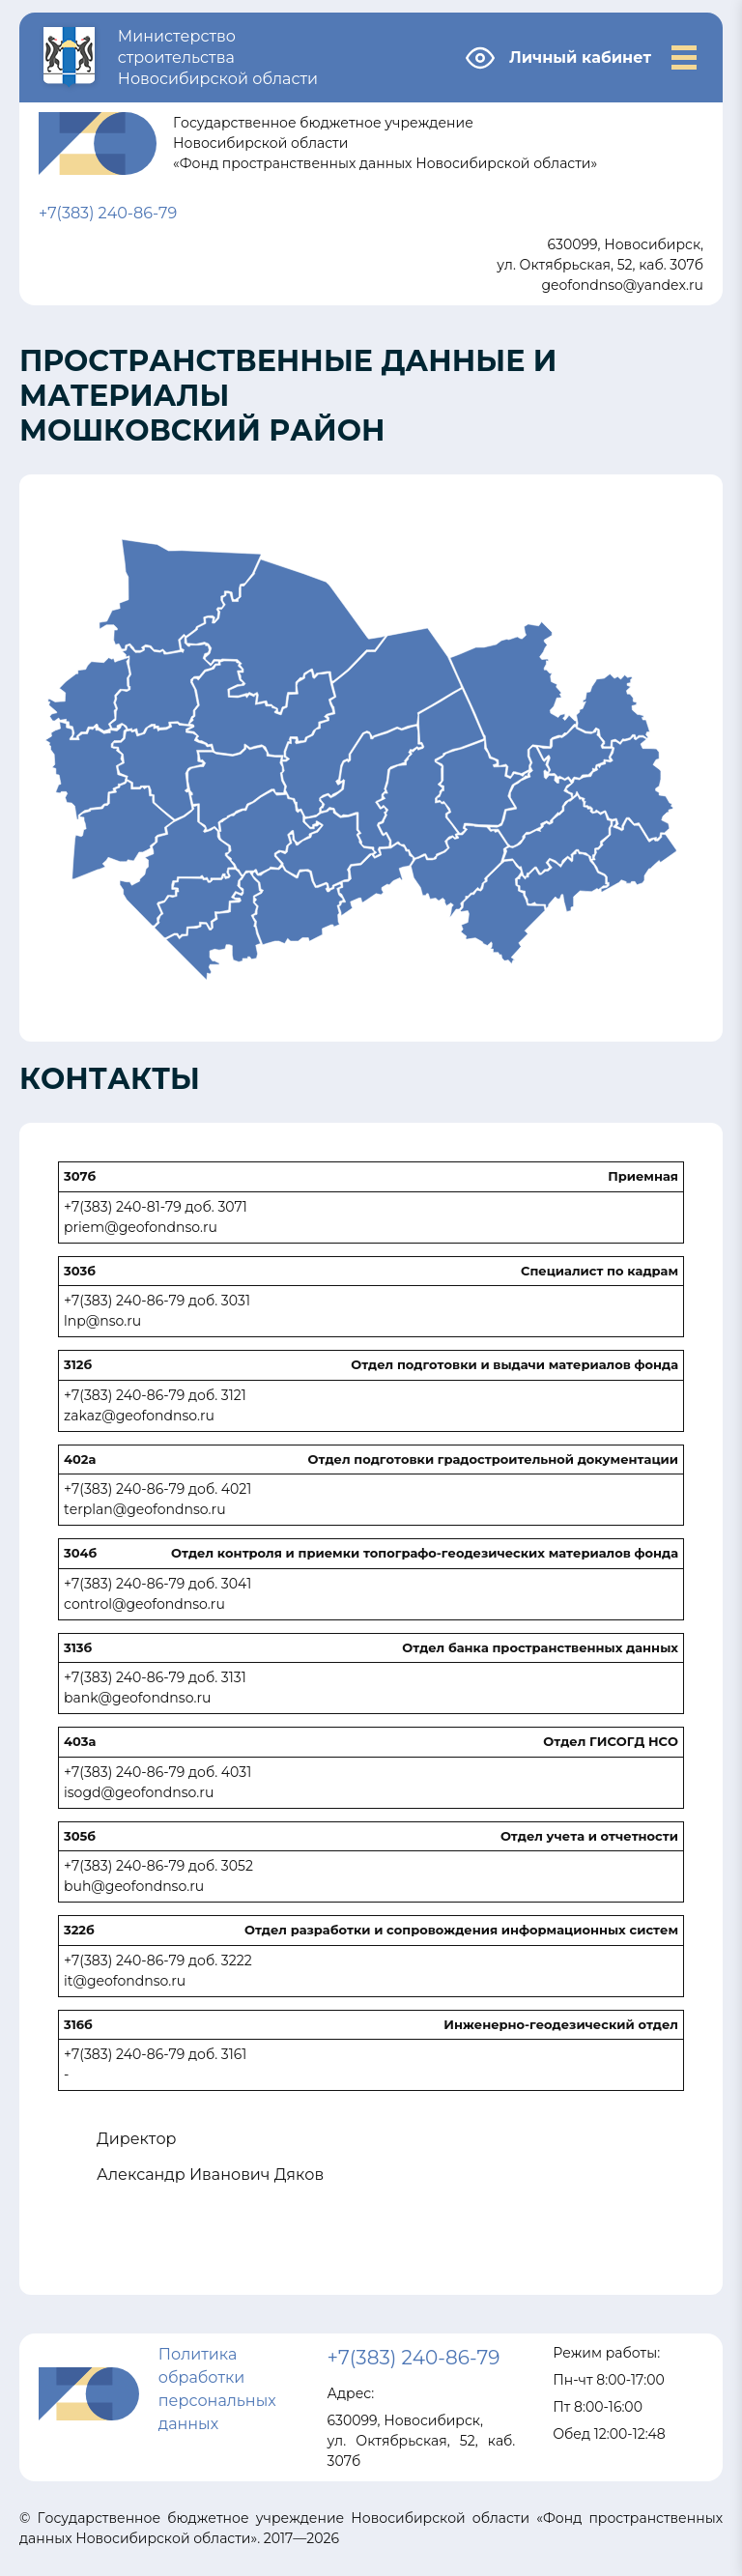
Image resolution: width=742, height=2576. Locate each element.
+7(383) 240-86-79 (108, 213)
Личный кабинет (580, 57)
